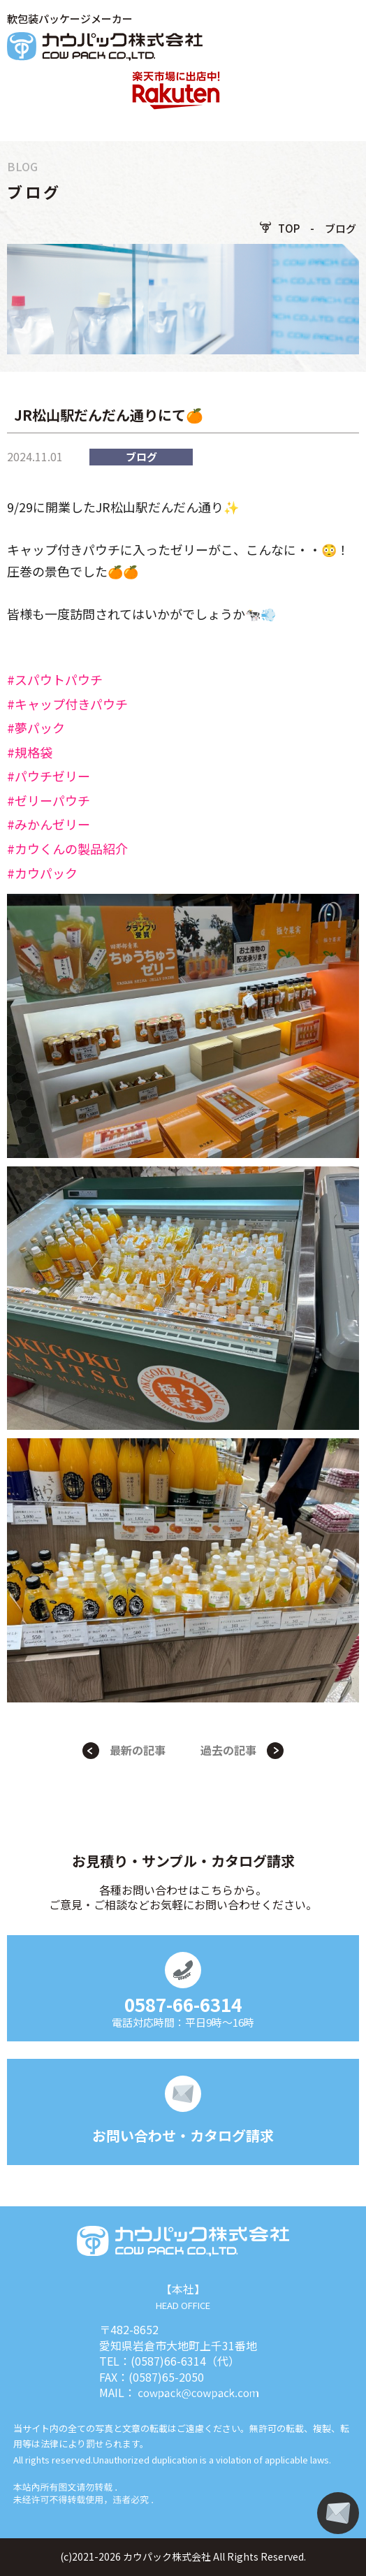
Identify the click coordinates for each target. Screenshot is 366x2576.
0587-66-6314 (183, 2004)
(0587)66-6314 (168, 2360)
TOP (289, 228)
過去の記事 (228, 1750)
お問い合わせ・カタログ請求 (183, 2135)
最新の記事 (138, 1750)
